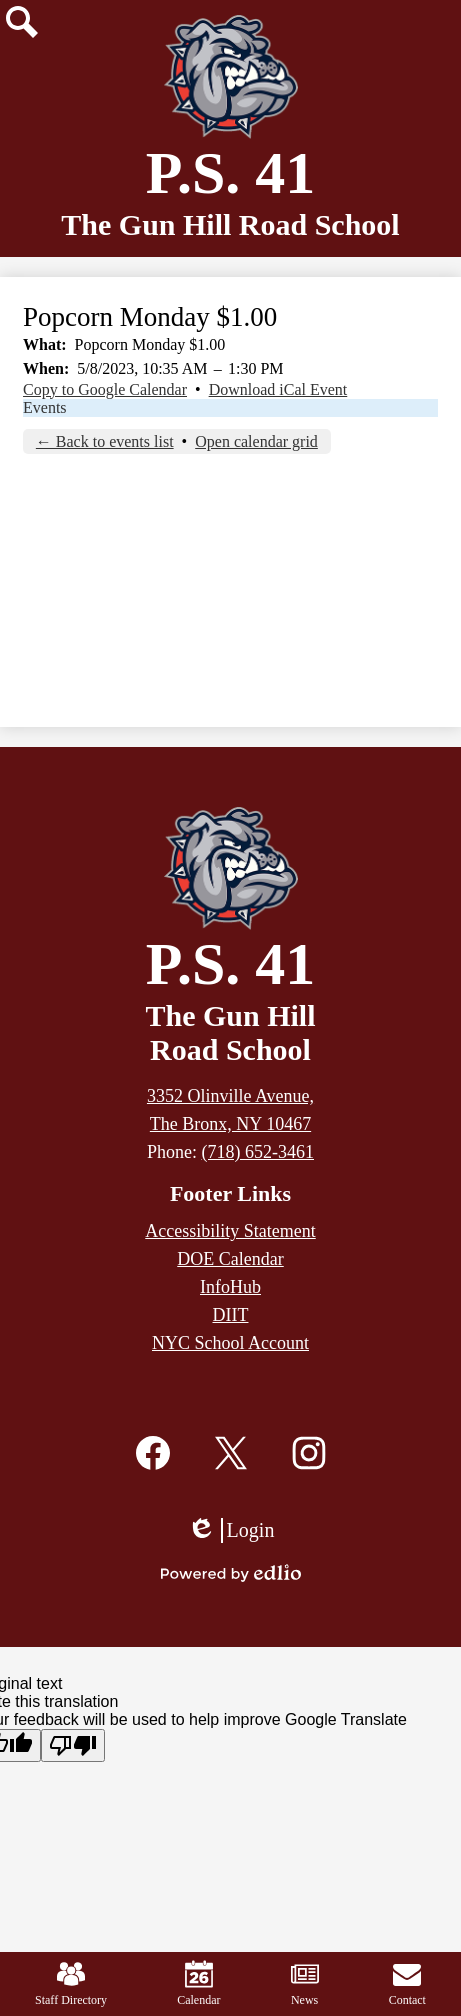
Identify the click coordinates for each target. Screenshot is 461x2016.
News (305, 1983)
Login (231, 1530)
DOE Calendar (230, 1259)
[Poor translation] (73, 1745)
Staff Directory (71, 1983)
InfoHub (230, 1287)
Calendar (198, 1983)
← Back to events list (105, 441)
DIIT (231, 1315)
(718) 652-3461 (258, 1152)
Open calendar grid (256, 441)
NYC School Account (230, 1343)
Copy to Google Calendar (105, 389)
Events (45, 407)
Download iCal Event (278, 389)
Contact (407, 1983)
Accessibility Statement (230, 1231)
